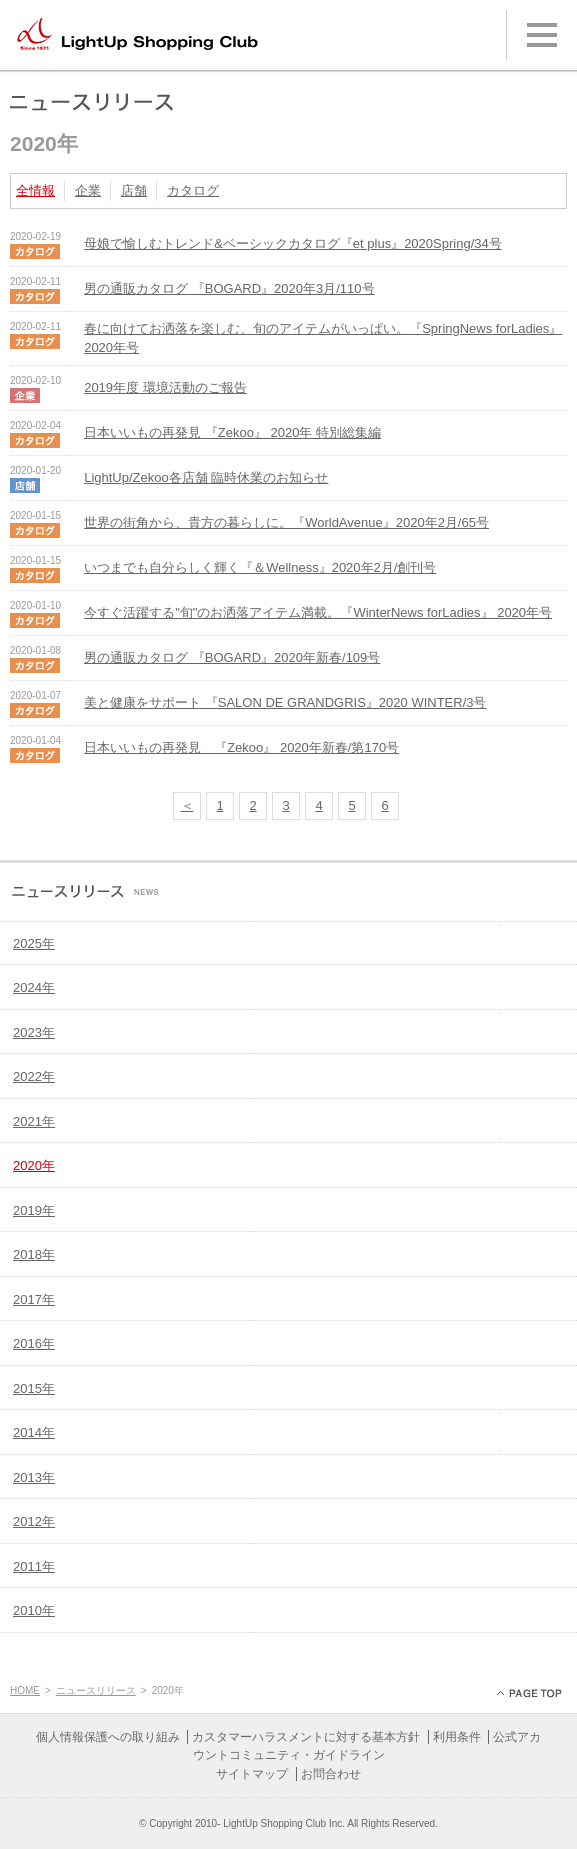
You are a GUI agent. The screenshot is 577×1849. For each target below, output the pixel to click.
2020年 (34, 1165)
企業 (88, 190)
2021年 (34, 1121)
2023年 (34, 1032)
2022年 (34, 1076)
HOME (25, 1690)
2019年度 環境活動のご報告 (165, 387)
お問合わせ (331, 1774)
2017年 (34, 1299)
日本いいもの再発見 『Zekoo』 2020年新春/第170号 (241, 747)
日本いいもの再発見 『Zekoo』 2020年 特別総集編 (232, 432)
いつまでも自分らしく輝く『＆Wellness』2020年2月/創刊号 (260, 567)
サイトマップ (252, 1774)
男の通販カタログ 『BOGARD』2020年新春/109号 (232, 657)
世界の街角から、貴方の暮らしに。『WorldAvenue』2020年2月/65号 (286, 522)
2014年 (34, 1432)
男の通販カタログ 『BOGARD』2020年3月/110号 (229, 288)
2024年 (34, 987)
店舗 (134, 190)
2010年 (34, 1610)
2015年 (34, 1388)
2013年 (34, 1477)
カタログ (193, 190)
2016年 (34, 1343)
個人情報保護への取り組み (108, 1737)
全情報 (35, 190)
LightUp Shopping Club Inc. (284, 1823)
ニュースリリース (96, 1690)
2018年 (34, 1254)
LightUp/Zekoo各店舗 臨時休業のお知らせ (206, 477)
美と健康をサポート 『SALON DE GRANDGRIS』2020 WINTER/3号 (285, 702)
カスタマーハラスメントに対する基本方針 (306, 1737)
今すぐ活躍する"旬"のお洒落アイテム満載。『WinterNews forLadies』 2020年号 (318, 612)
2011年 (34, 1566)
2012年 (34, 1521)
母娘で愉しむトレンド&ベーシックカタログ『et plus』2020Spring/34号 (293, 243)
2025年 (34, 943)
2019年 (34, 1210)
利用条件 (457, 1737)
